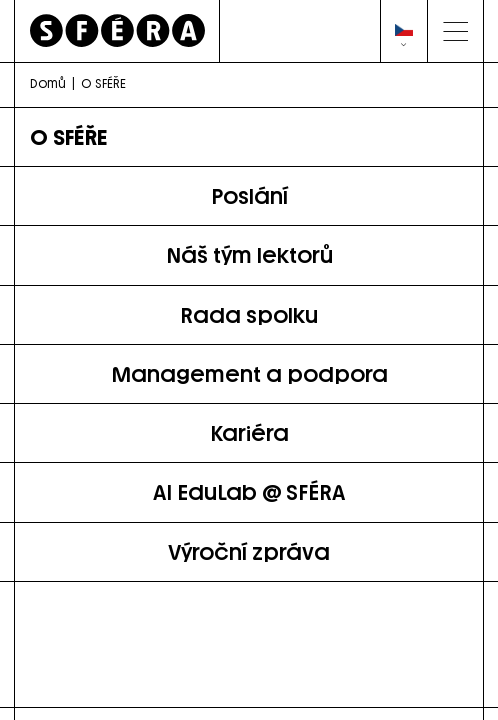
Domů (48, 83)
